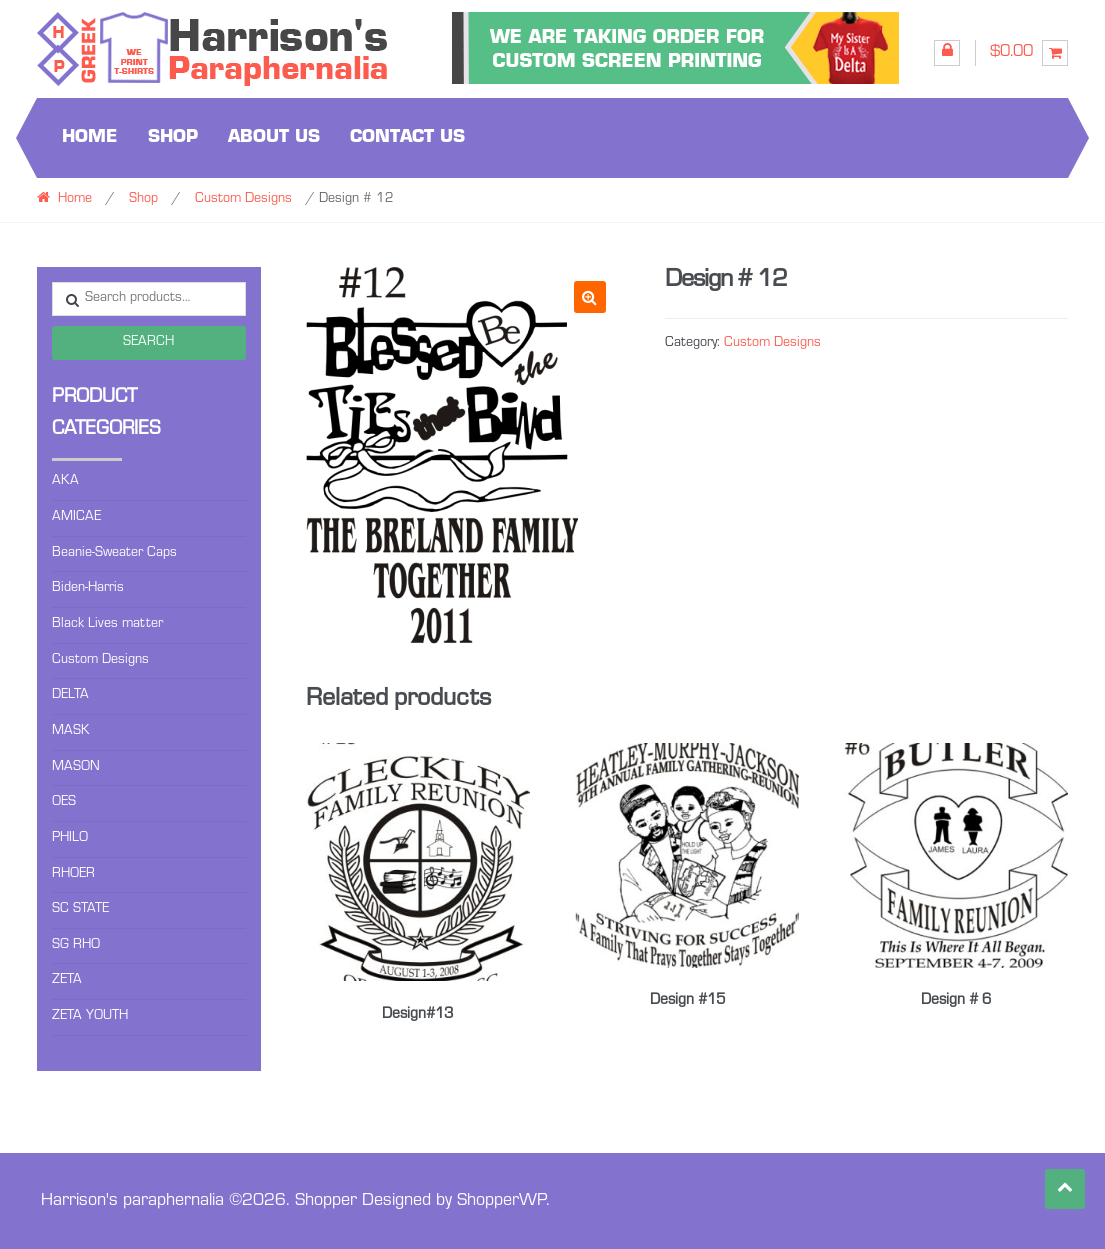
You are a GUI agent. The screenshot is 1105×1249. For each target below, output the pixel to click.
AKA (65, 482)
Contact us (407, 137)
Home (90, 137)
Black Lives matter (107, 625)
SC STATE (80, 910)
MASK (70, 732)
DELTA (70, 696)
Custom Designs (243, 200)
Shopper (326, 1199)
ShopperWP (501, 1199)
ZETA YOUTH (90, 1017)
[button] (590, 297)
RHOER (73, 875)
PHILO (70, 839)
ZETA (67, 981)
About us (274, 137)
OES (64, 803)
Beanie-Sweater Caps (114, 554)
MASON (76, 768)
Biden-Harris (88, 589)
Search (148, 343)
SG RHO (76, 946)
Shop (173, 137)
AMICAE (76, 518)
